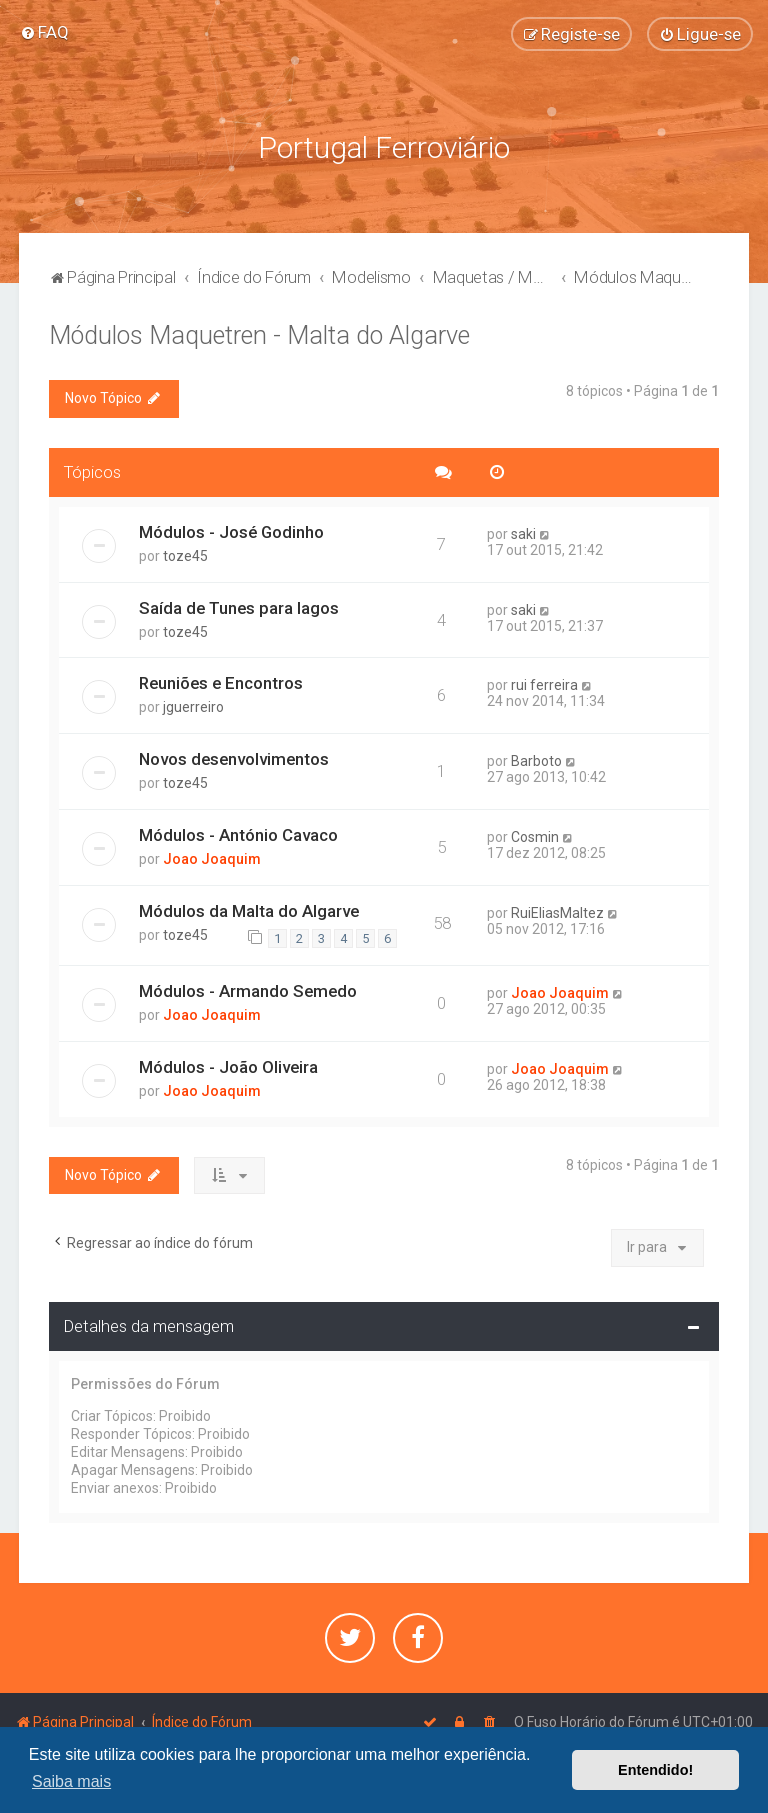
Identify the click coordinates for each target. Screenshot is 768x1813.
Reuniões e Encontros (221, 682)
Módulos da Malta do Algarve (249, 909)
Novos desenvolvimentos (234, 758)
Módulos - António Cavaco (238, 834)
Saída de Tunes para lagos (239, 606)
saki (523, 532)
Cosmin (535, 836)
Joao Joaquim (212, 858)
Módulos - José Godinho (231, 530)
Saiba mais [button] (71, 1781)
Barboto (536, 760)
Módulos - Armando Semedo (248, 989)
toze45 (185, 554)
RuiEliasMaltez (557, 911)
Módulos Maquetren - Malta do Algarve (259, 333)
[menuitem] (44, 32)
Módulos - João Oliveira (228, 1065)
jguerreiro (193, 706)
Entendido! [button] (655, 1770)
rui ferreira (544, 684)
